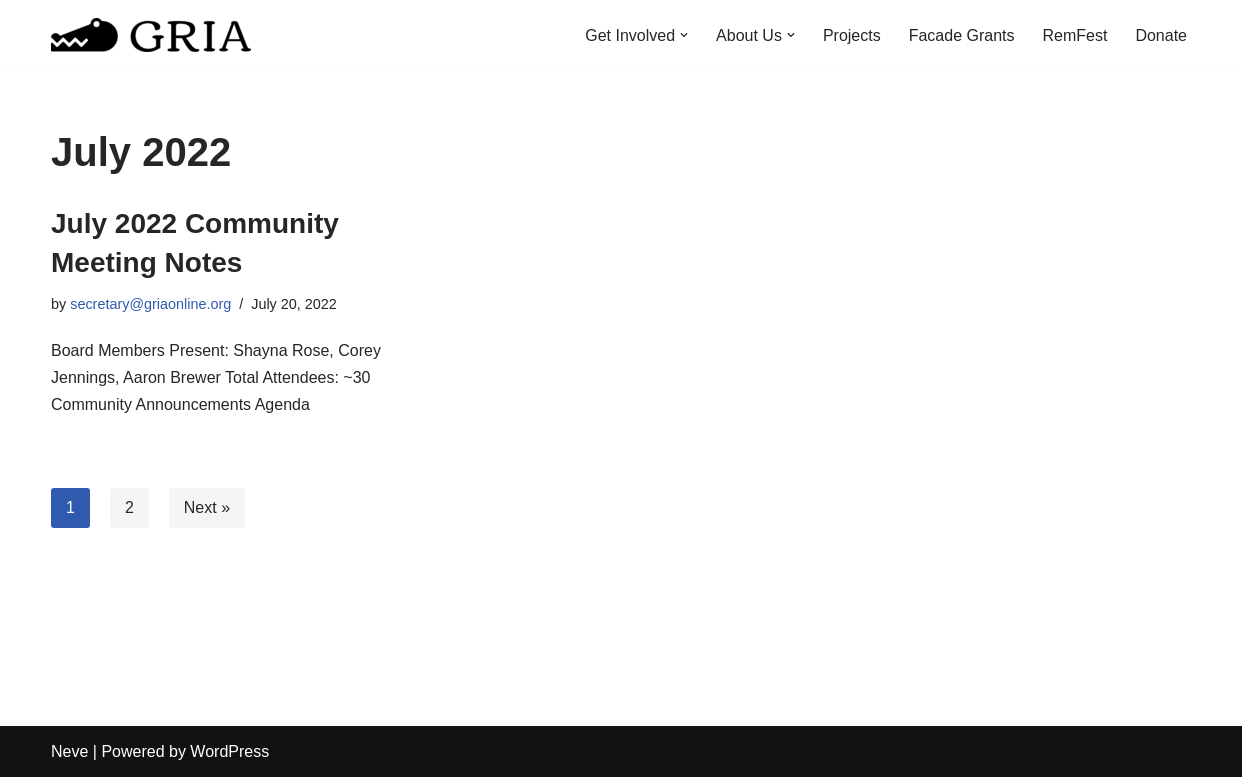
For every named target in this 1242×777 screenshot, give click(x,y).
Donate (1161, 35)
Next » (207, 507)
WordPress (229, 751)
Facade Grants (962, 35)
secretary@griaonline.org (150, 304)
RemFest (1075, 35)
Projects (852, 35)
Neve (69, 751)
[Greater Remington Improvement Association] (151, 35)
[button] (684, 35)
